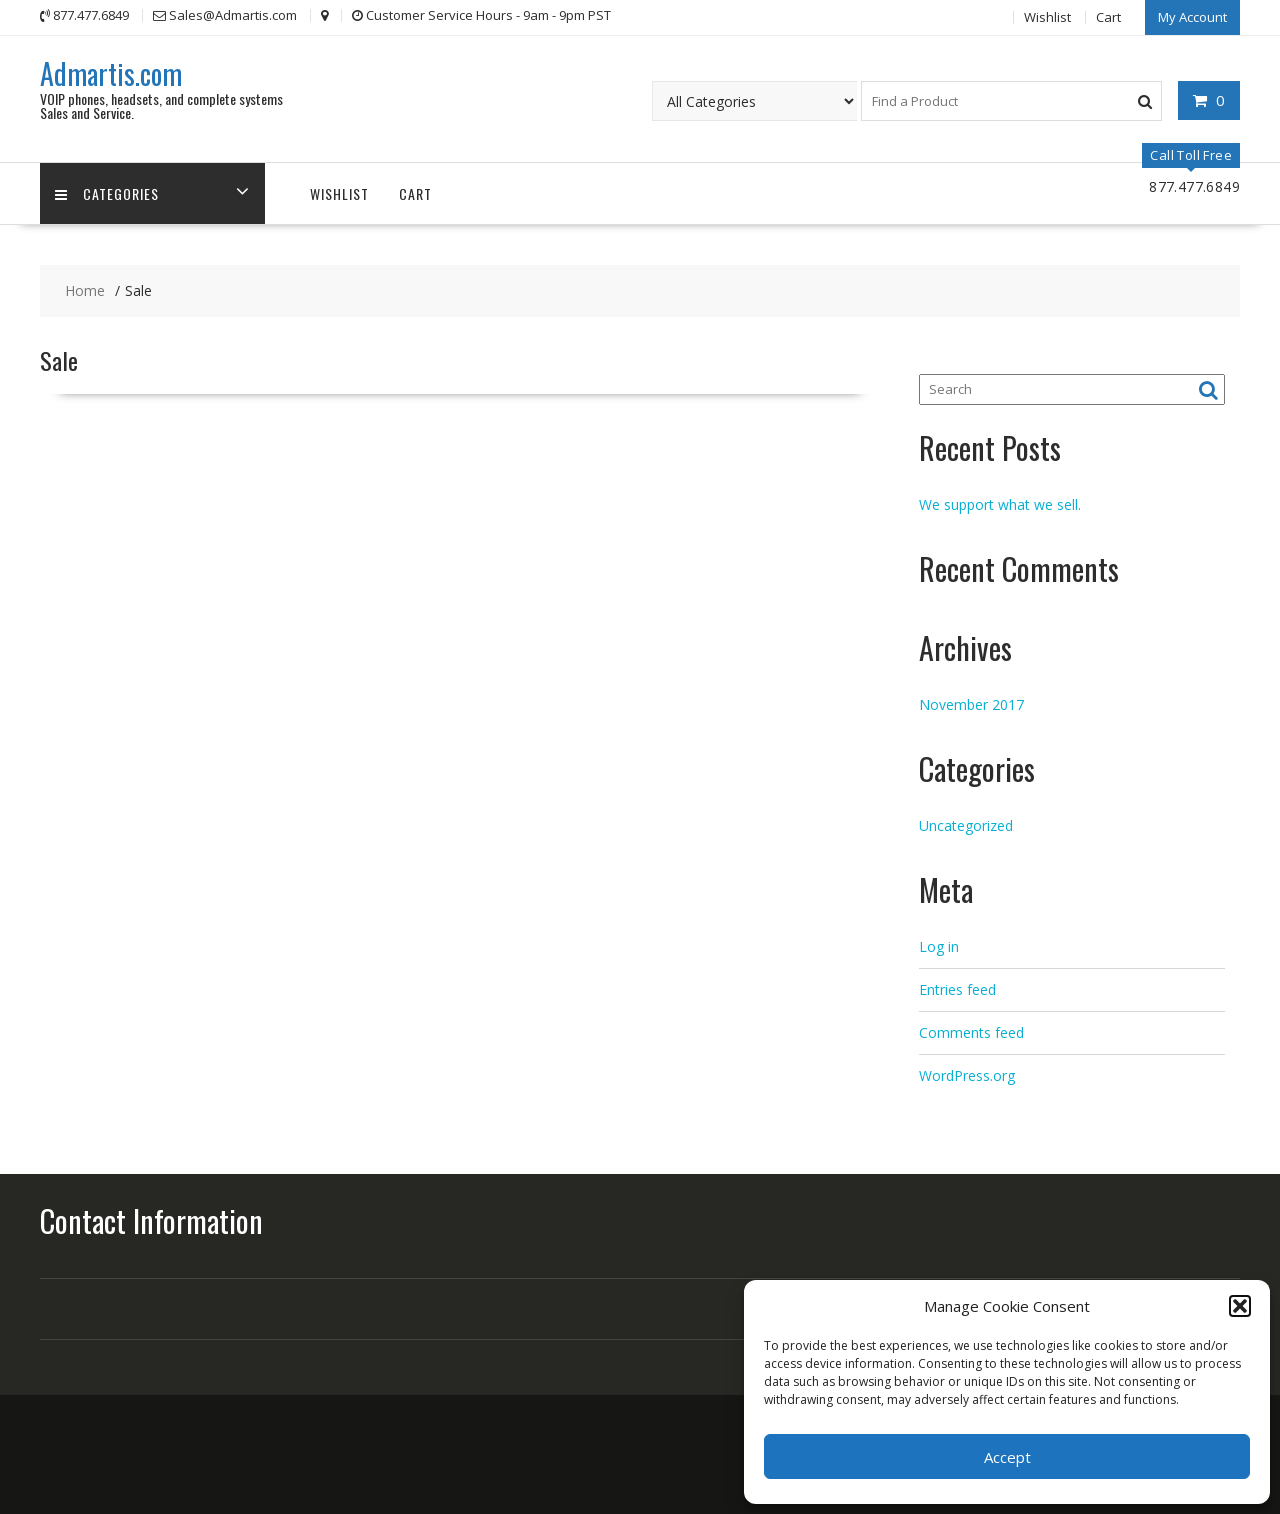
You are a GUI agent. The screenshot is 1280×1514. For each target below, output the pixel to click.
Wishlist (1047, 17)
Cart (1108, 17)
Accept (1007, 1457)
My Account (1192, 17)
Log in (939, 946)
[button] (1240, 1306)
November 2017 (971, 704)
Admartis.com (111, 73)
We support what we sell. (1000, 504)
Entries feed (957, 989)
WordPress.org (967, 1075)
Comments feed (971, 1032)
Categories (107, 193)
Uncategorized (966, 825)
